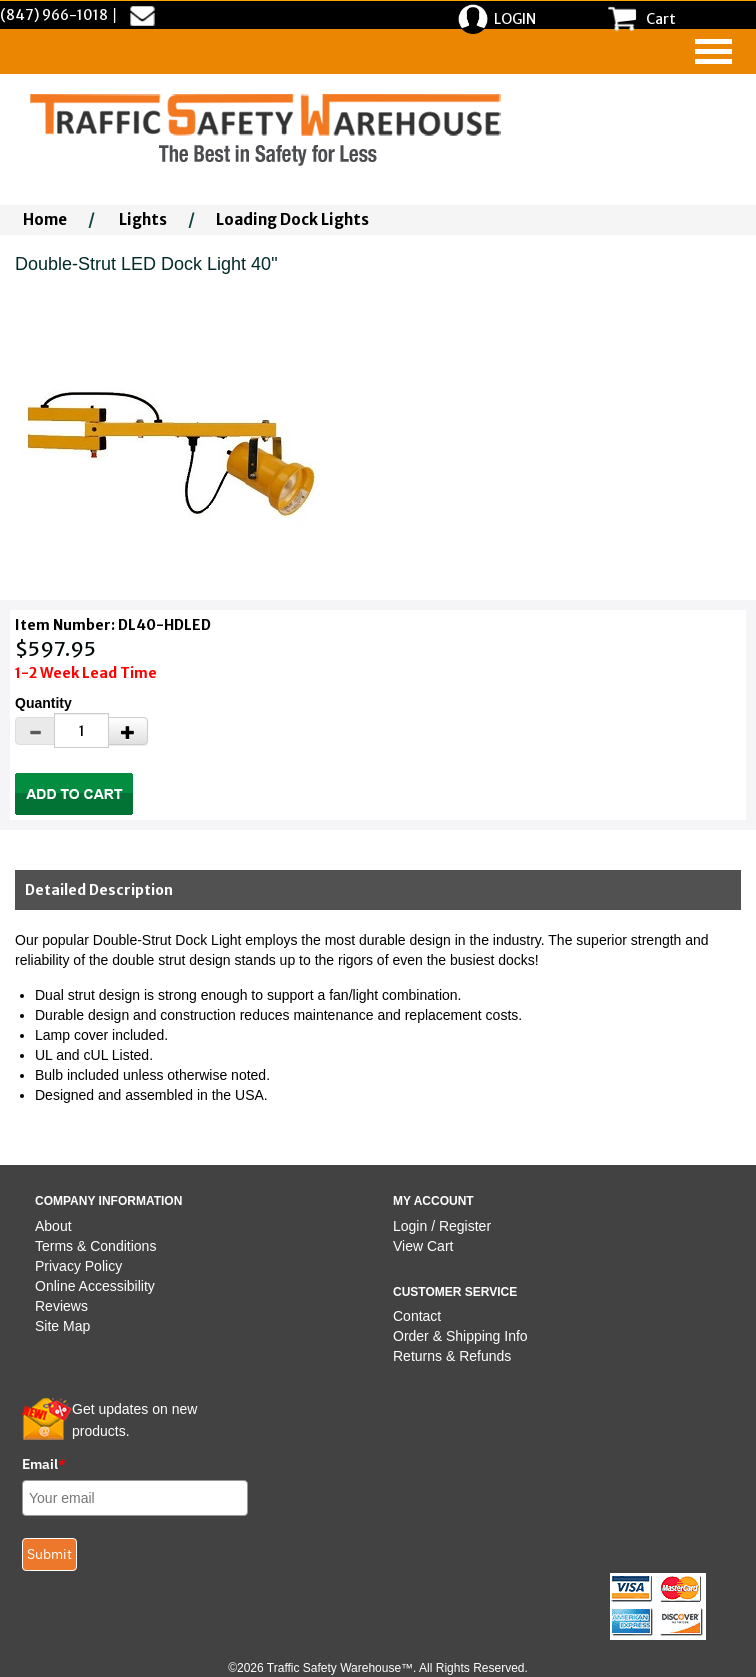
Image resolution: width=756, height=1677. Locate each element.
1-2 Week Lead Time (86, 673)
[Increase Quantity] (128, 731)
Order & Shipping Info (460, 1336)
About (53, 1226)
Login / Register (442, 1226)
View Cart (423, 1246)
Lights (143, 219)
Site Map (62, 1326)
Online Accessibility (95, 1286)
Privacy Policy (78, 1266)
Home (45, 219)
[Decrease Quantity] (35, 731)
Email (44, 1464)
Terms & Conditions (95, 1246)
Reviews (61, 1306)
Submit (49, 1554)
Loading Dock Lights (292, 219)
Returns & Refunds (452, 1356)
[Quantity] (81, 730)
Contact (417, 1316)
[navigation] (713, 51)
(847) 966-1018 (54, 15)
